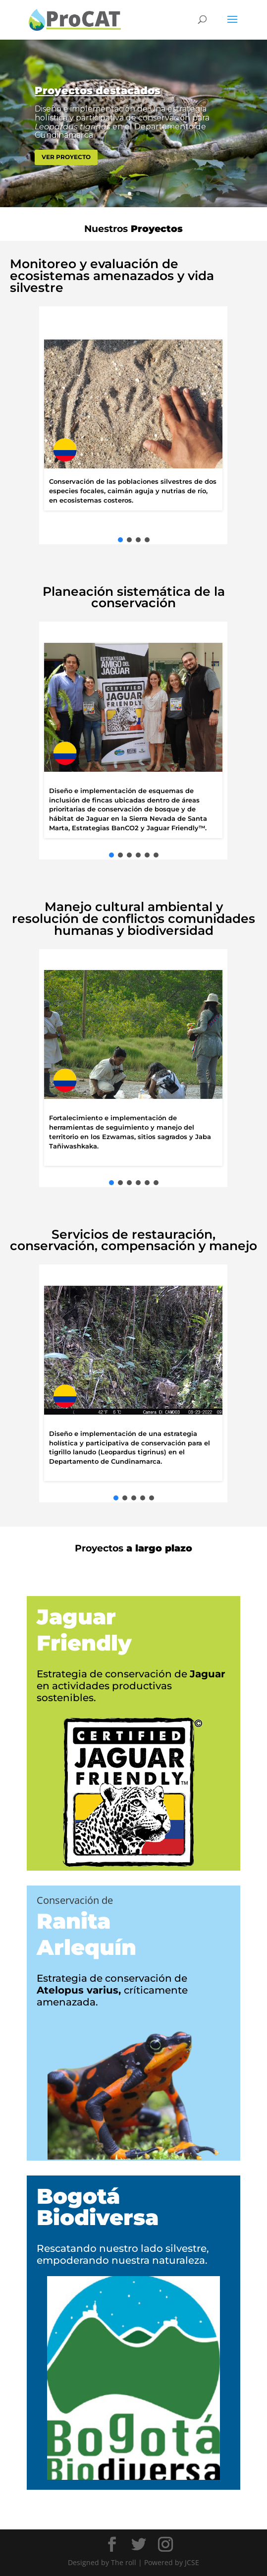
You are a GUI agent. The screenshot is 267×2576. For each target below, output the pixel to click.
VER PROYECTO (66, 157)
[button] (120, 539)
